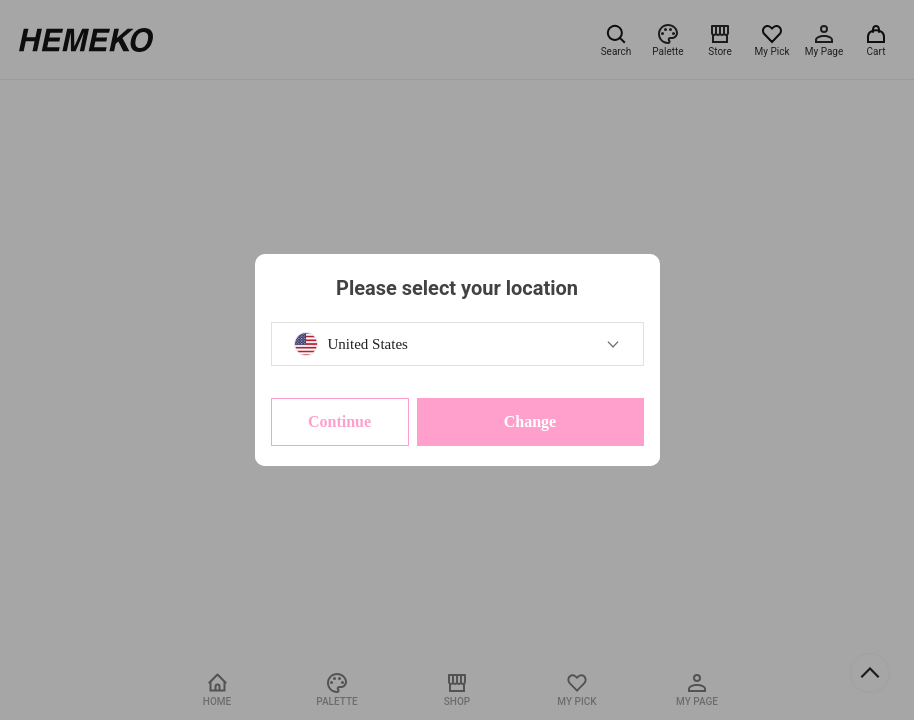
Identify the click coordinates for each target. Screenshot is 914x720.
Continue (339, 421)
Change (530, 421)
